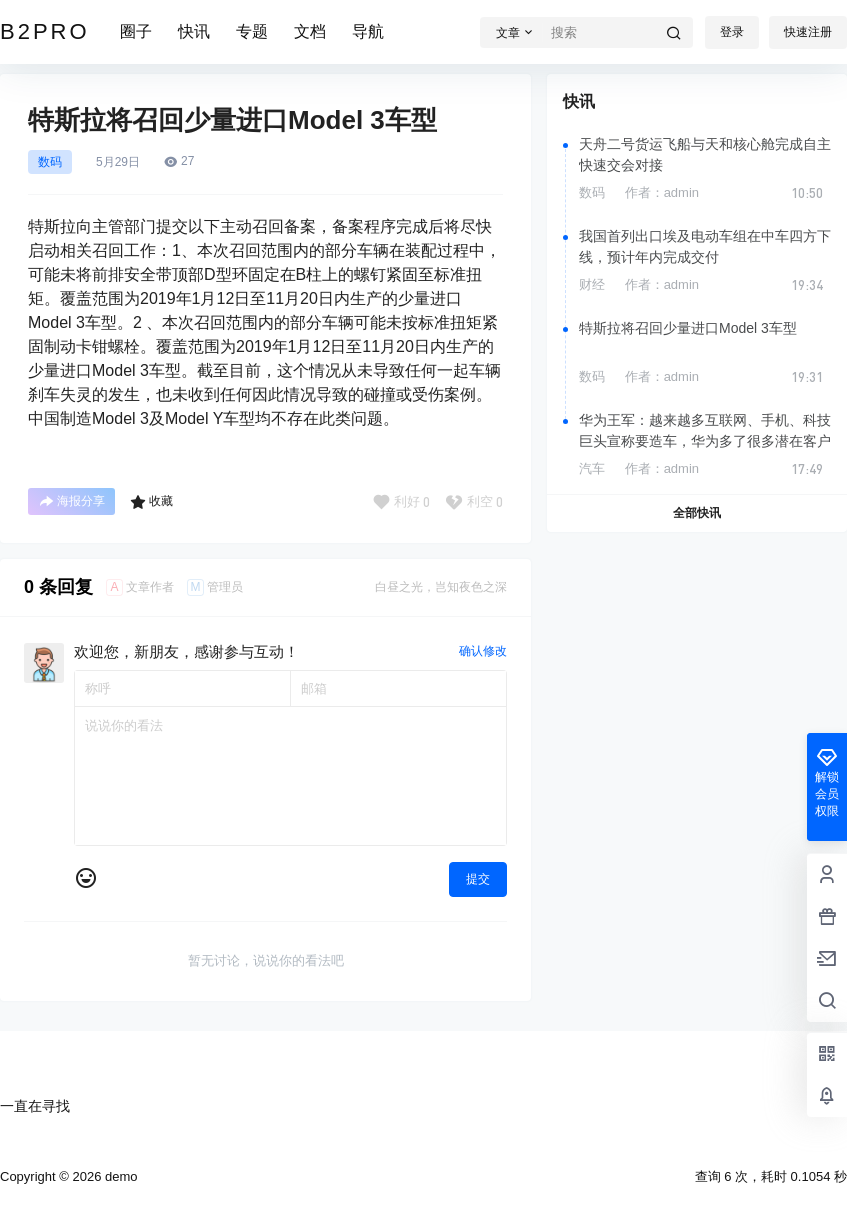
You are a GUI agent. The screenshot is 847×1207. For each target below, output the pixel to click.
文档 (310, 31)
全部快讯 (697, 513)
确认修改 (483, 651)
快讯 (194, 31)
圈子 (136, 31)
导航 (368, 31)
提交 (478, 879)
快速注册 (808, 32)
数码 (50, 162)
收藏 (151, 502)
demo (119, 1176)
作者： (662, 192)
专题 (252, 31)
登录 (732, 32)
